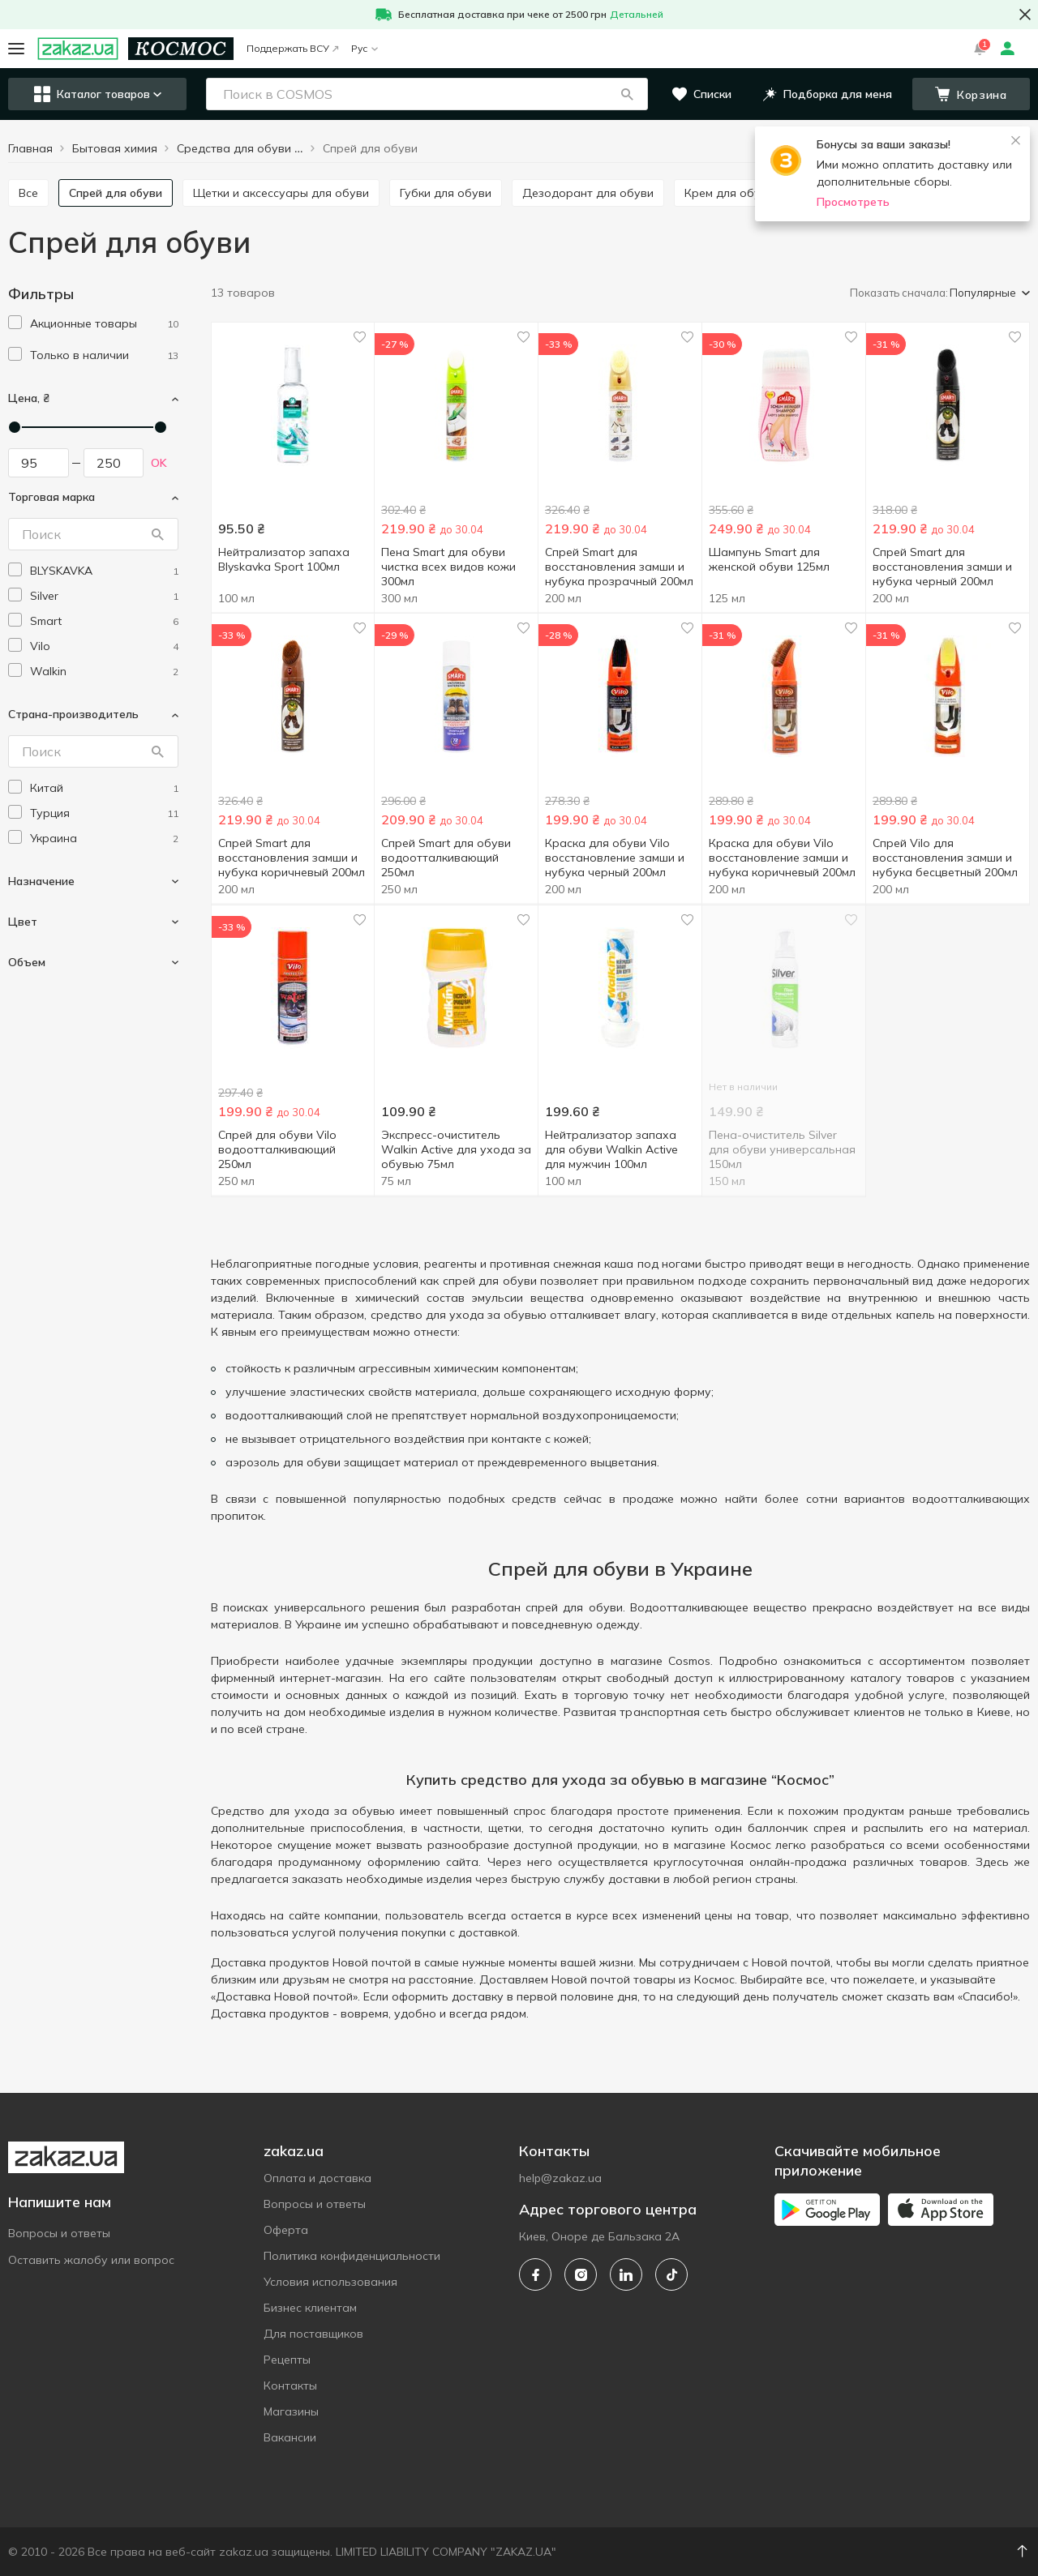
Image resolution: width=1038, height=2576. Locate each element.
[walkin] (104, 671)
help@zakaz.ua (560, 2178)
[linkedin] (626, 2274)
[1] (104, 323)
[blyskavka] (104, 571)
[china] (104, 788)
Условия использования (330, 2281)
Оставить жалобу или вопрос (91, 2260)
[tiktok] (671, 2274)
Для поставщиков (313, 2333)
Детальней (636, 14)
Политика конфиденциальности (352, 2256)
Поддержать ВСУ (292, 48)
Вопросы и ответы (59, 2233)
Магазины (291, 2411)
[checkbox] (15, 322)
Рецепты (287, 2359)
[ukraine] (104, 838)
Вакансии (290, 2437)
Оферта (286, 2230)
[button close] (1025, 15)
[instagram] (580, 2274)
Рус (364, 48)
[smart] (104, 621)
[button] (627, 94)
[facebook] (535, 2274)
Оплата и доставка (317, 2178)
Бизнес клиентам (310, 2307)
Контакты (290, 2385)
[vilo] (104, 646)
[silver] (104, 596)
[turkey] (104, 813)
